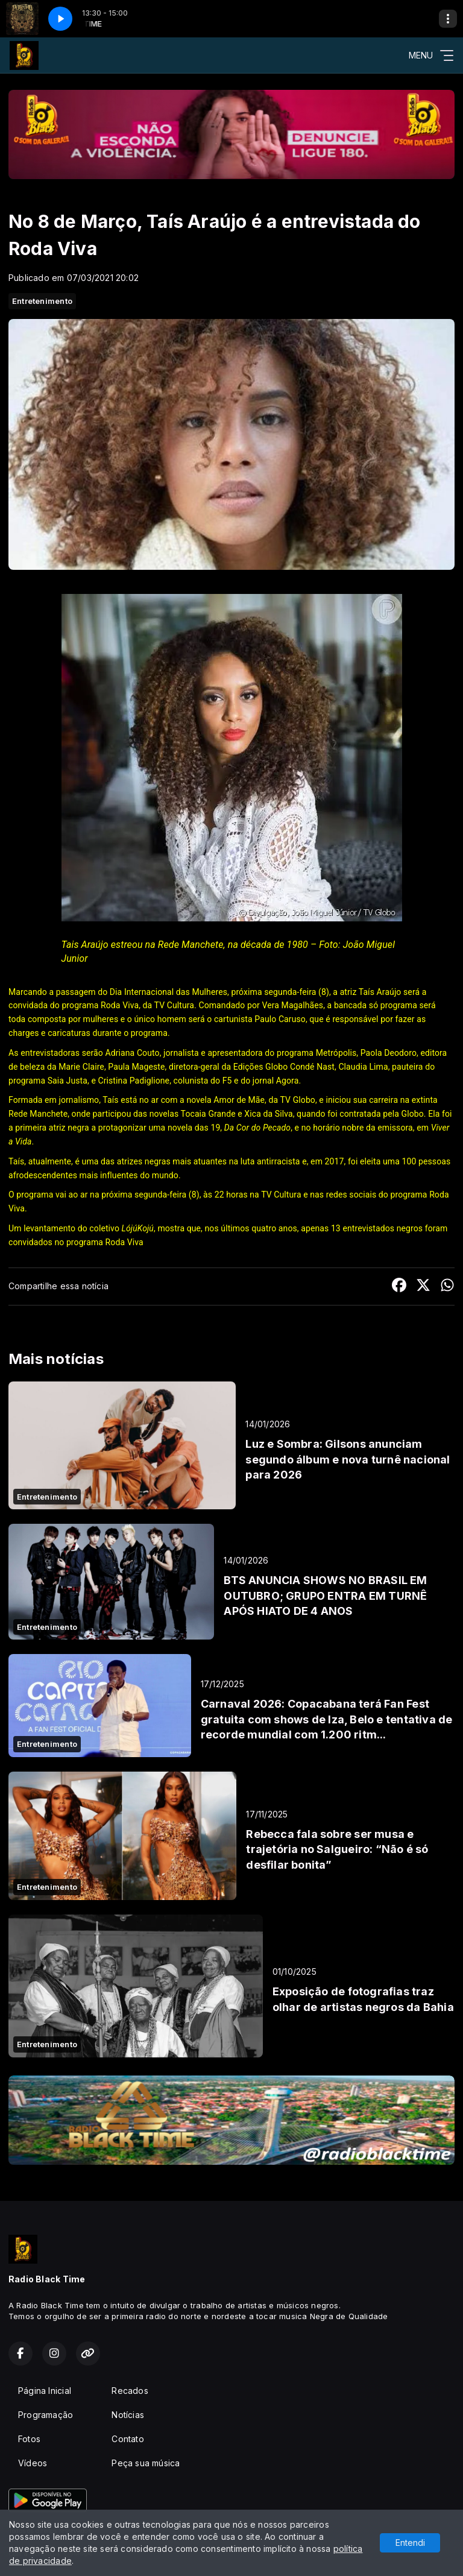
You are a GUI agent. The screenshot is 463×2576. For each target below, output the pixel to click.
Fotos (29, 2439)
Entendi (410, 2542)
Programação (45, 2415)
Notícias (128, 2415)
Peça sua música (146, 2463)
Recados (130, 2390)
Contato (127, 2439)
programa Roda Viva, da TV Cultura (127, 1005)
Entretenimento (42, 301)
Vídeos (32, 2463)
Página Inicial (44, 2390)
